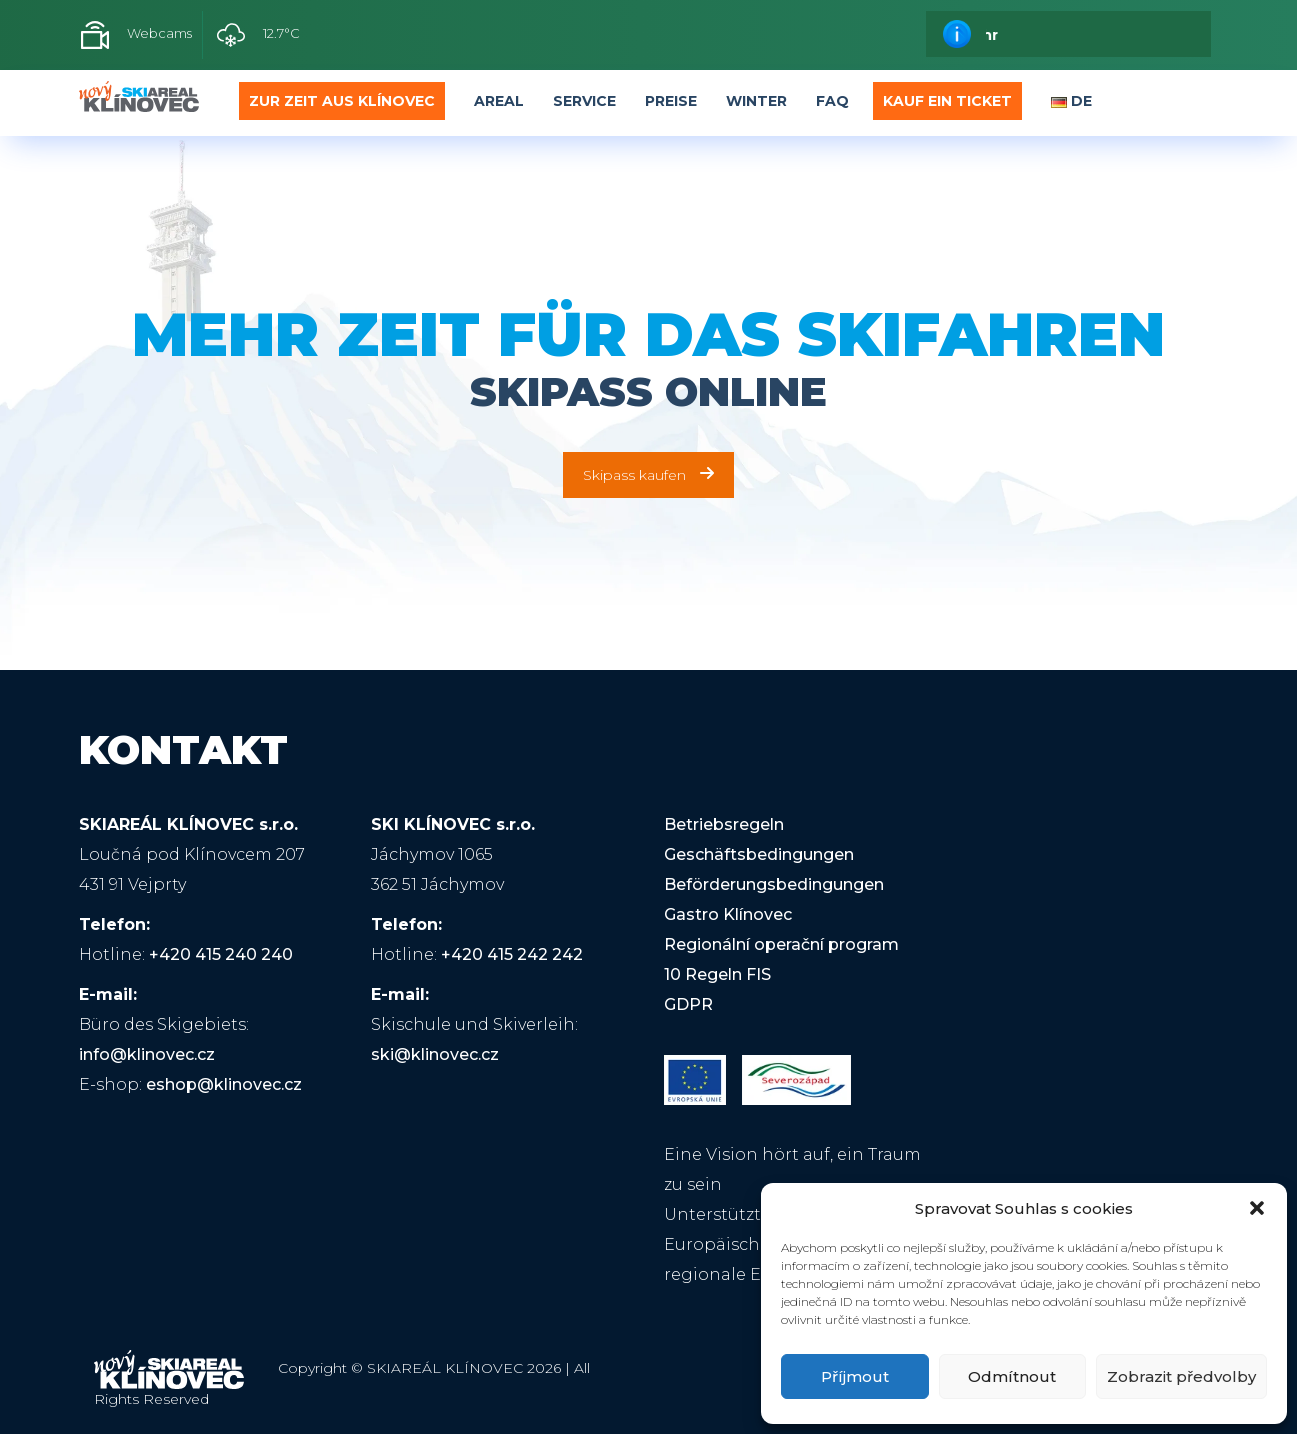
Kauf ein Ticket (947, 101)
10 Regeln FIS (717, 974)
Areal (499, 101)
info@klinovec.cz (147, 1054)
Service (584, 101)
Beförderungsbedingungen (774, 884)
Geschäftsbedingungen (759, 854)
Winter (756, 101)
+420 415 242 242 (512, 954)
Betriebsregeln (724, 824)
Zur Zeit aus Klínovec (342, 101)
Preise (671, 101)
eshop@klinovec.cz (224, 1084)
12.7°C (258, 35)
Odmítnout (1012, 1376)
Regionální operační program (781, 944)
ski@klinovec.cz (435, 1054)
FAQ (832, 101)
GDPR (688, 1004)
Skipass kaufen (648, 475)
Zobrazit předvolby (1181, 1376)
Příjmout (855, 1376)
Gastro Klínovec (728, 914)
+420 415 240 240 (221, 954)
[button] (1257, 1208)
